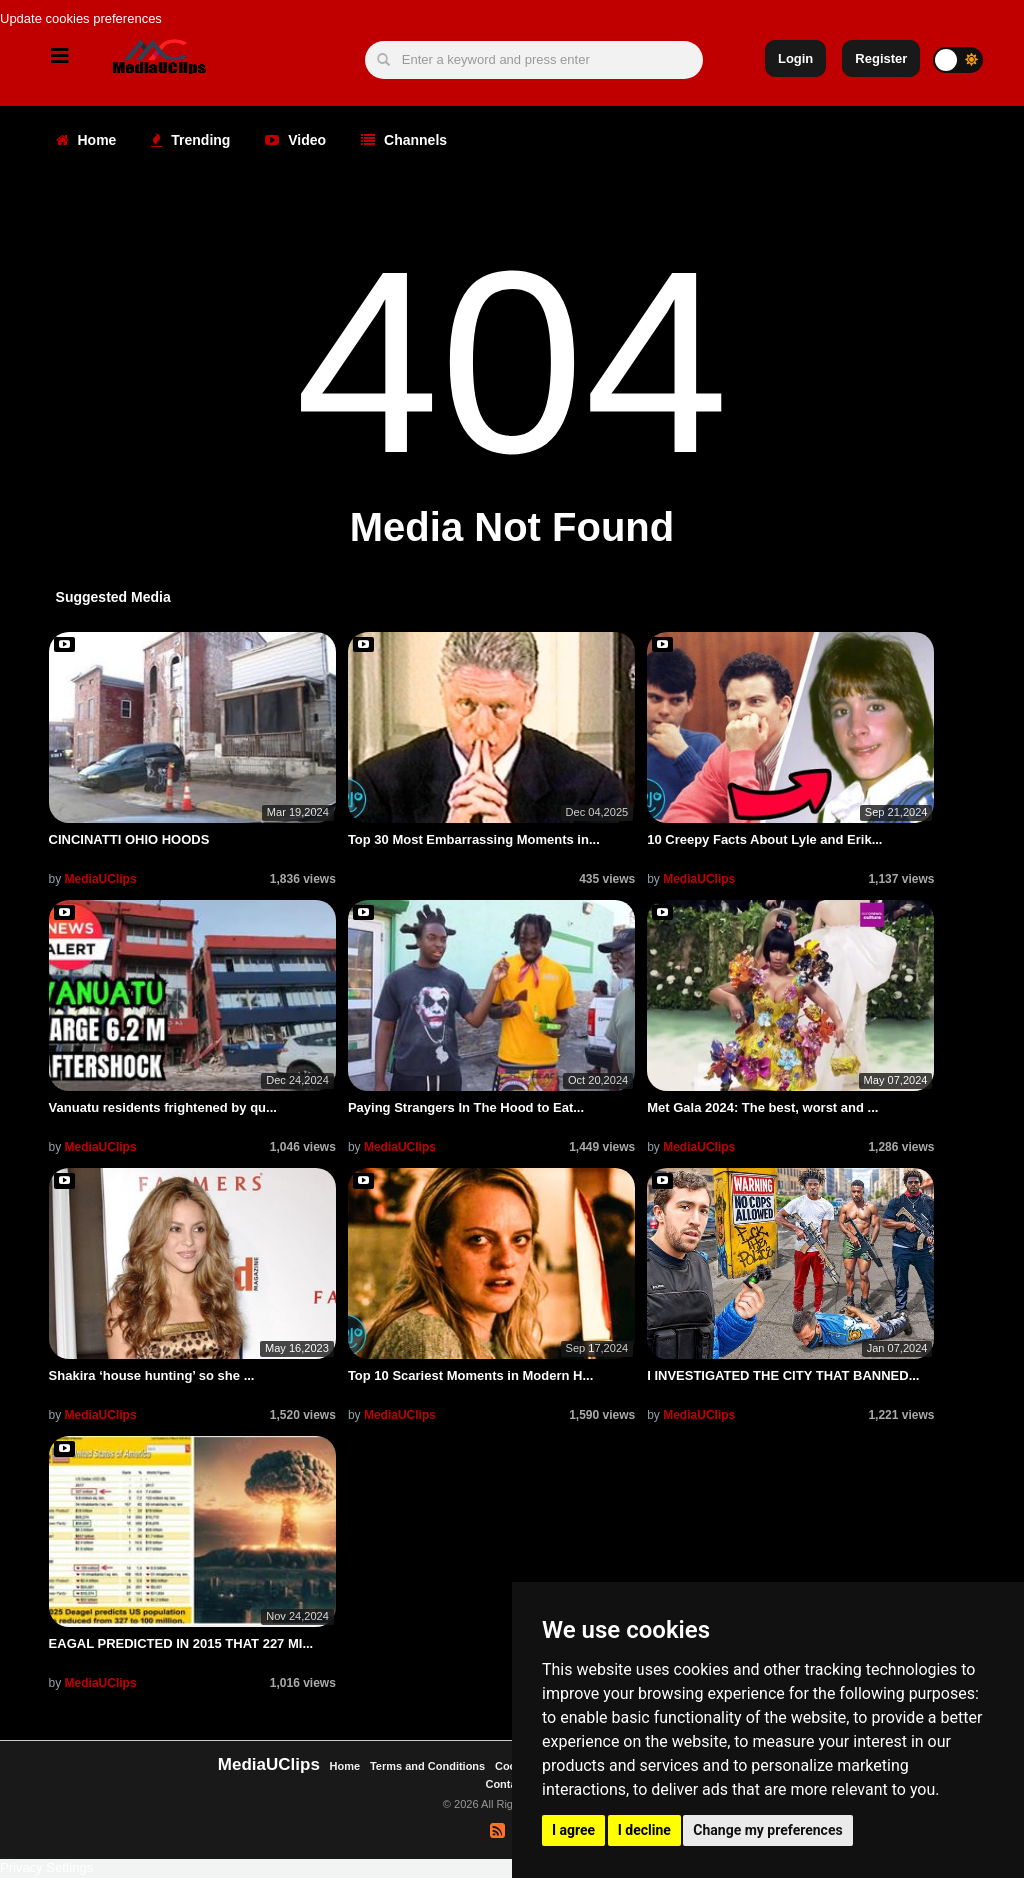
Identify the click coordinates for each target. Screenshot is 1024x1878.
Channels (404, 140)
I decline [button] (644, 1830)
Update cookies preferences (81, 18)
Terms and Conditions (427, 1766)
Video (295, 140)
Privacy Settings (46, 1867)
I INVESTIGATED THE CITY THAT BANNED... (783, 1375)
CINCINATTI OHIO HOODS (129, 839)
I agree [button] (573, 1830)
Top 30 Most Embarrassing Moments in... (474, 839)
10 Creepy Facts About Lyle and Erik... (764, 839)
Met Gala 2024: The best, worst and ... (762, 1107)
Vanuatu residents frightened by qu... (163, 1107)
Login (795, 58)
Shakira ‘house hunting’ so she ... (152, 1375)
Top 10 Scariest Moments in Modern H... (470, 1375)
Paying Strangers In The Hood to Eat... (466, 1107)
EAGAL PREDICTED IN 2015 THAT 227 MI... (181, 1643)
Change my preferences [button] (767, 1830)
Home (86, 140)
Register (881, 58)
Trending (190, 140)
